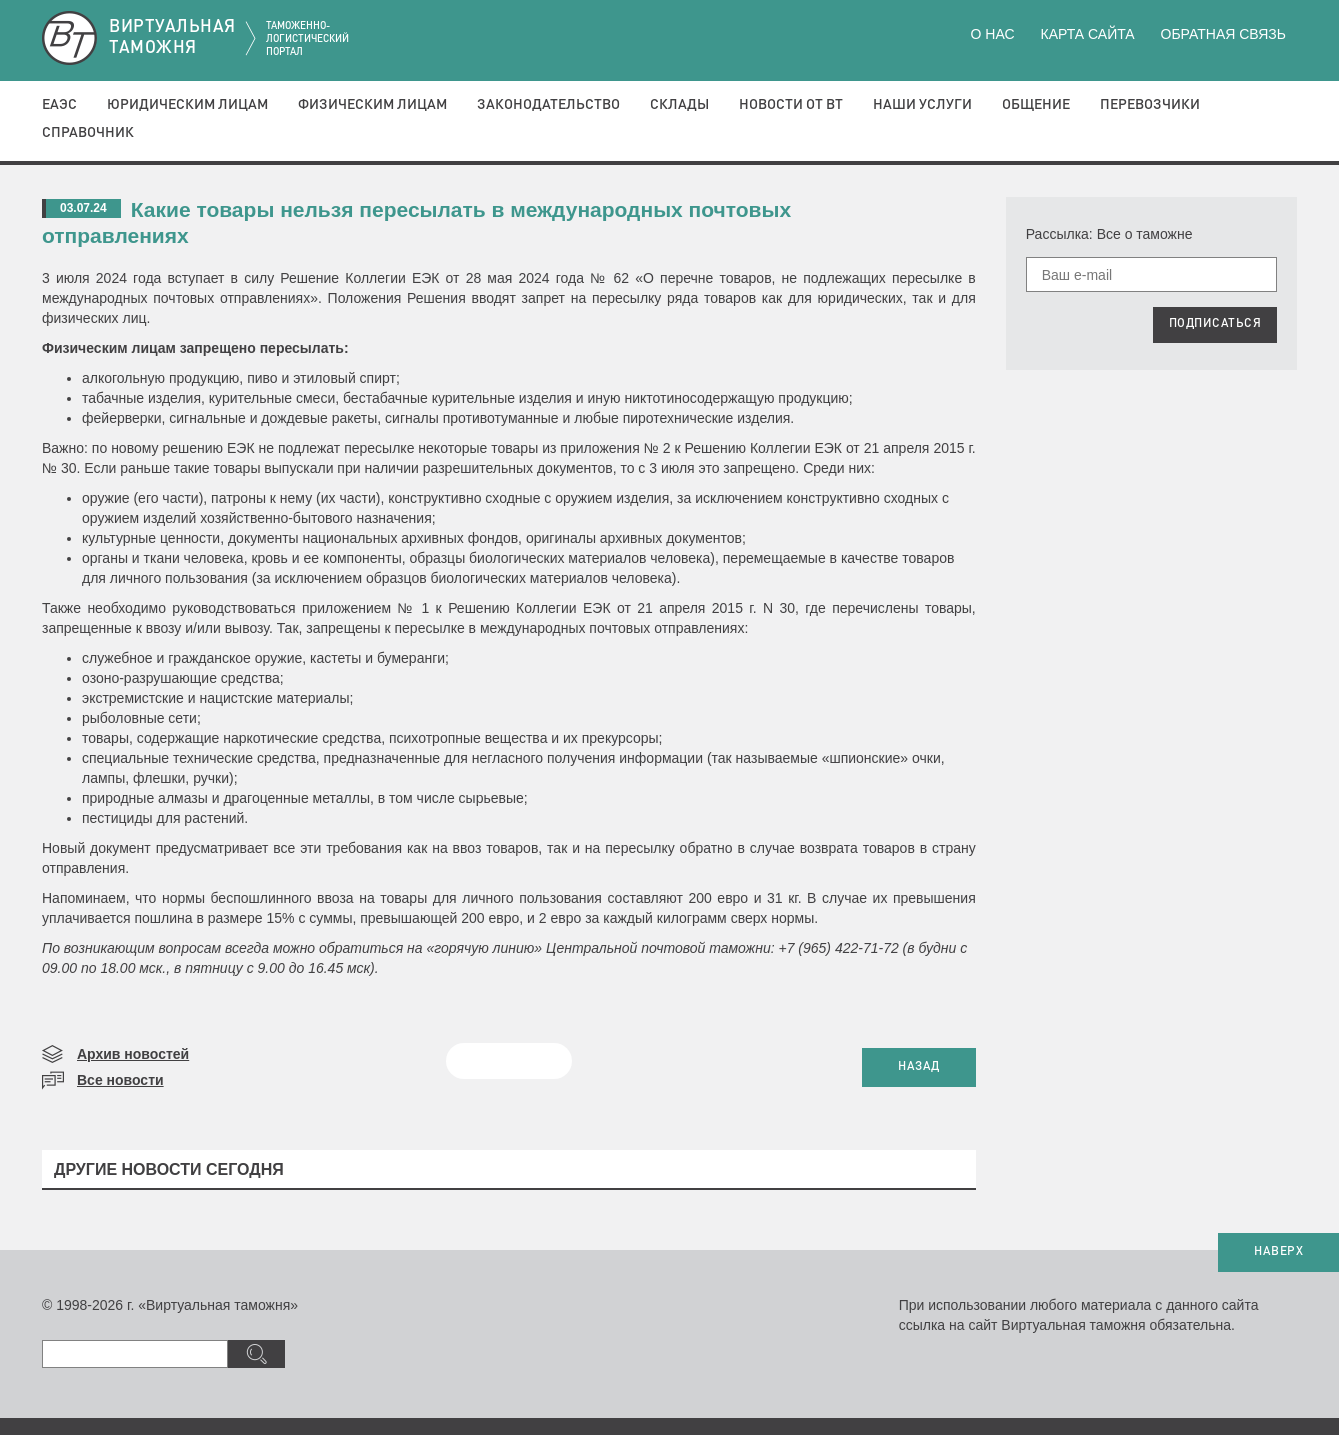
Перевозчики (1150, 105)
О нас (993, 34)
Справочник (88, 133)
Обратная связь (1223, 34)
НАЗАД (919, 1067)
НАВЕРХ (1278, 1252)
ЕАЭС (59, 105)
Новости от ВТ (791, 105)
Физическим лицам (372, 105)
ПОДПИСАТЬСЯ (1215, 324)
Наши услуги (922, 105)
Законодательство (548, 105)
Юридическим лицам (187, 105)
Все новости (120, 1080)
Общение (1036, 105)
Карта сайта (1087, 34)
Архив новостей (133, 1054)
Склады (679, 105)
